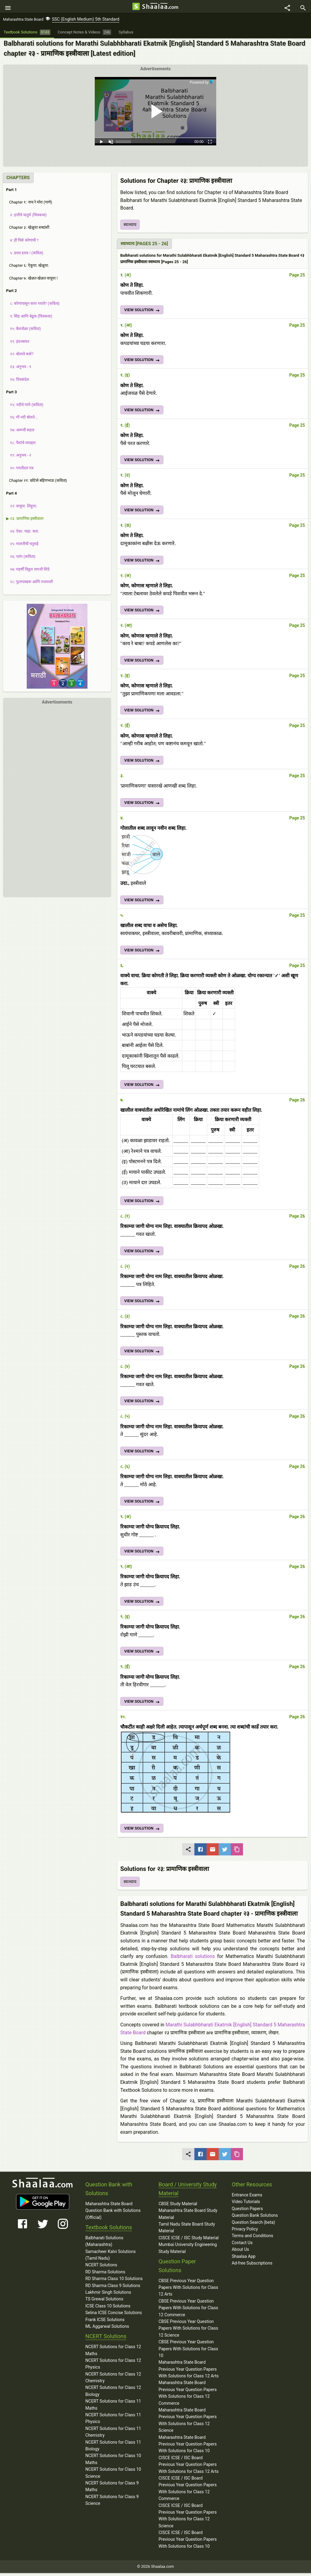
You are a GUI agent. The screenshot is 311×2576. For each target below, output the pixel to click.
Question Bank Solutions (255, 2218)
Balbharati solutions (193, 1959)
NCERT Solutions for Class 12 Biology (113, 2394)
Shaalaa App (243, 2259)
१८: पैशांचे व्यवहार (21, 445)
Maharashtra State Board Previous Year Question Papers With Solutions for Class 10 (188, 2447)
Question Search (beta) (253, 2225)
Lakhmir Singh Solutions (108, 2295)
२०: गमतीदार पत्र (20, 471)
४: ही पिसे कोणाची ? (22, 243)
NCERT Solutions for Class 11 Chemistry (113, 2435)
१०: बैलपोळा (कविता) (23, 331)
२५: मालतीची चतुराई (22, 546)
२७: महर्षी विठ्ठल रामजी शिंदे (28, 572)
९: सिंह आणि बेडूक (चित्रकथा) (29, 319)
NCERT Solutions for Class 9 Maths (112, 2489)
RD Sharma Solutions (105, 2274)
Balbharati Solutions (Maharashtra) (104, 2244)
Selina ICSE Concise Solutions (113, 2315)
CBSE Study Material (178, 2206)
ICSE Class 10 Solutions (107, 2309)
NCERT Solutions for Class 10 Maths (113, 2462)
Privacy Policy (245, 2232)
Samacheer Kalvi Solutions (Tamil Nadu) (110, 2258)
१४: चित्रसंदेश (17, 382)
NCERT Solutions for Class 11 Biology (113, 2448)
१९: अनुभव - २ (18, 458)
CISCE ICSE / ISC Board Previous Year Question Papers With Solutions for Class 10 (188, 2542)
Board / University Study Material (188, 2191)
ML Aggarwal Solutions (107, 2329)
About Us (240, 2252)
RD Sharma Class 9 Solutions (112, 2288)
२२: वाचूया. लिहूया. (21, 508)
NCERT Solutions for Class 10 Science (113, 2475)
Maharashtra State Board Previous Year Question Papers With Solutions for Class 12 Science (188, 2423)
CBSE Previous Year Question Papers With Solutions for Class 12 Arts (188, 2290)
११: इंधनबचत (17, 344)
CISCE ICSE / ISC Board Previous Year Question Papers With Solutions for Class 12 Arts (189, 2467)
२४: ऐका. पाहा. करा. (22, 534)
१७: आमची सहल (20, 433)
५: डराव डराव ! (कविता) (24, 256)
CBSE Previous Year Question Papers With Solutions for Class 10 (188, 2351)
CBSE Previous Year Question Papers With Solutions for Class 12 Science (188, 2331)
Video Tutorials (246, 2204)
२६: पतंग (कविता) (20, 559)
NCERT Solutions (101, 2267)
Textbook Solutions (108, 2230)
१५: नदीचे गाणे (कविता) (24, 407)
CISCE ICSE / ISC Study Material (189, 2240)
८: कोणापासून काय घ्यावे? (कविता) (33, 306)
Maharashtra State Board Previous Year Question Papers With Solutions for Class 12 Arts (189, 2372)
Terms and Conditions (252, 2238)
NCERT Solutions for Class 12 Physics (113, 2367)
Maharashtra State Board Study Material (188, 2217)
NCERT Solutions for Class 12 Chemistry (113, 2380)
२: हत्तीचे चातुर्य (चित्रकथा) (26, 218)
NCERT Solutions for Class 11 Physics (113, 2421)
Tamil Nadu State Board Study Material (187, 2230)
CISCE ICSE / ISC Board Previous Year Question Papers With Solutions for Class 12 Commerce (188, 2491)
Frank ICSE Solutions (105, 2322)
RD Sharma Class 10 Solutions (114, 2281)
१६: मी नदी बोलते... (22, 420)
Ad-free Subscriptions (252, 2266)
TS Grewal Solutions (104, 2302)
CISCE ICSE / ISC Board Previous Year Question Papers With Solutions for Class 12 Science (188, 2518)
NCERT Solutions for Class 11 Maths (113, 2407)
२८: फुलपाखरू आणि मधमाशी (29, 584)
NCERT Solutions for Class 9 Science (112, 2503)
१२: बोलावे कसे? (20, 357)
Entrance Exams (247, 2197)
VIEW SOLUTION (142, 314)
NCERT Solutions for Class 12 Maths (113, 2353)
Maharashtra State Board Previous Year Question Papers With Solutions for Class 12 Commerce (188, 2395)
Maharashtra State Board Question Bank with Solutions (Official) (113, 2213)
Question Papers (247, 2211)
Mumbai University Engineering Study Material (188, 2251)
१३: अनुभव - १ (18, 369)
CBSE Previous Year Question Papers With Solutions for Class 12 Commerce (188, 2311)
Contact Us (242, 2245)
